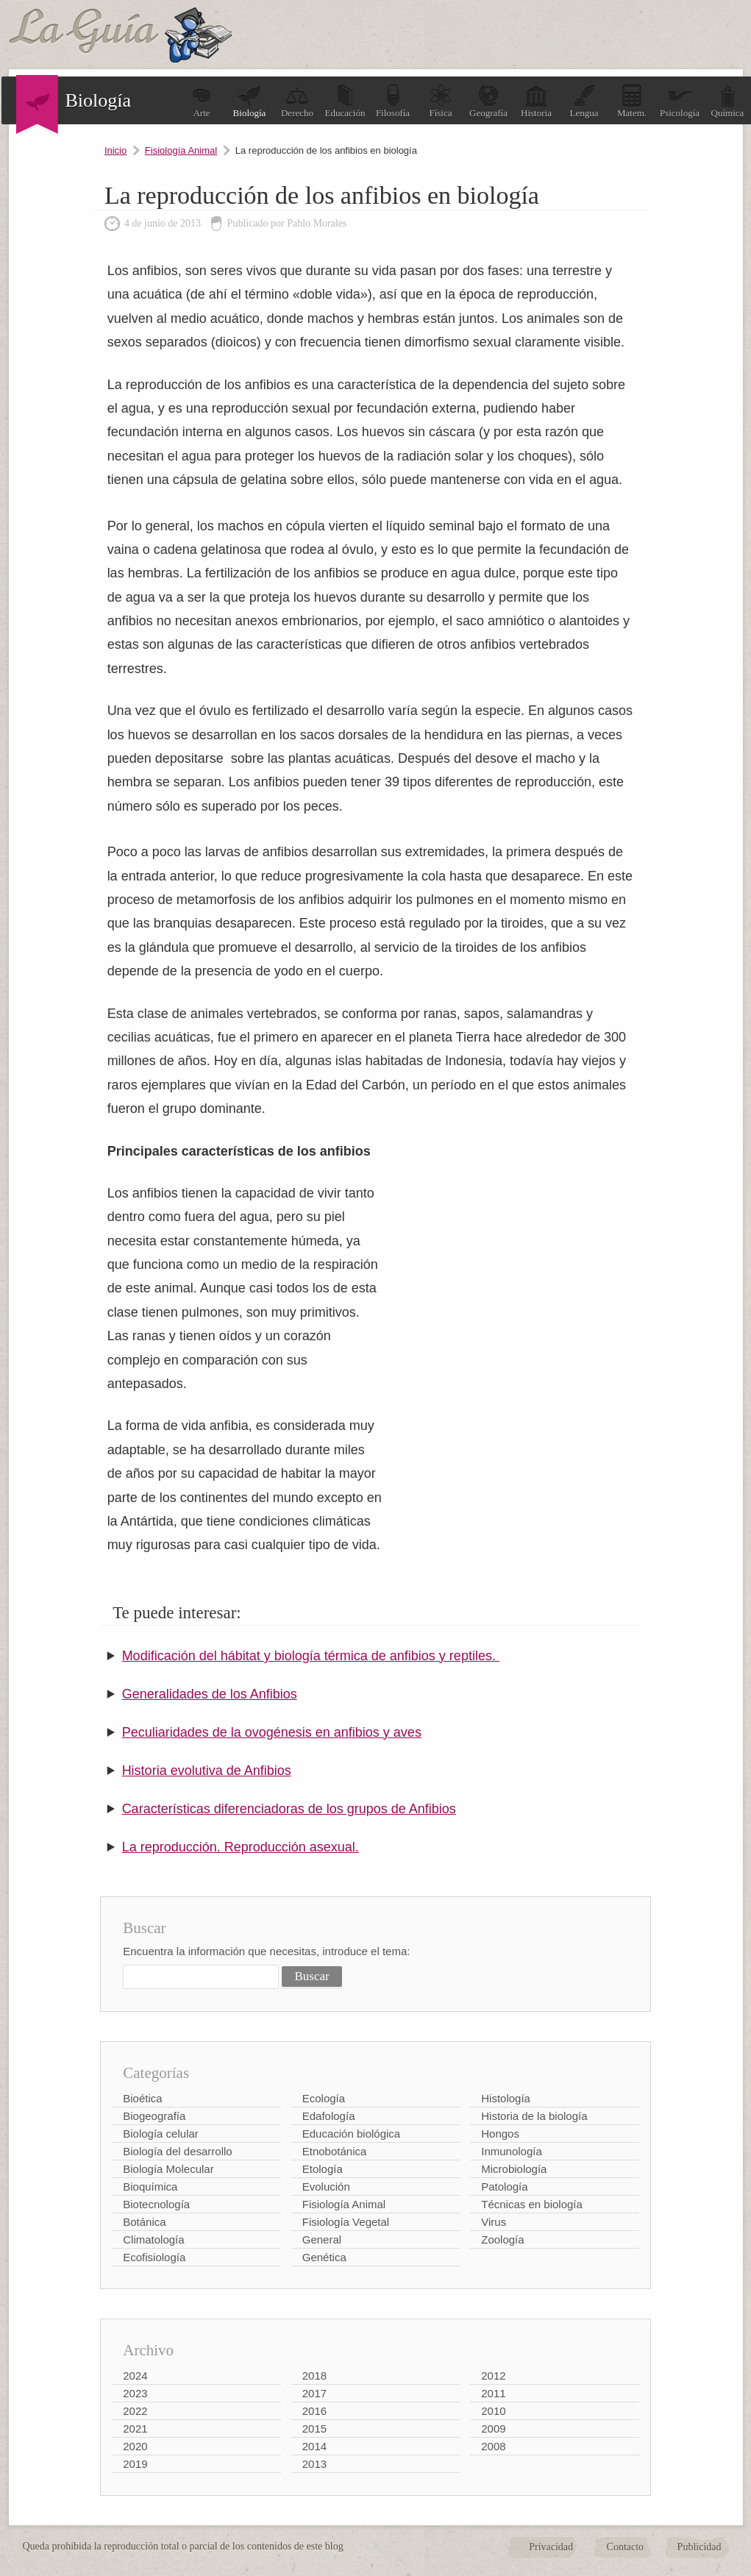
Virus (493, 2222)
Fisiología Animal (181, 150)
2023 (135, 2393)
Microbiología (514, 2169)
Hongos (500, 2133)
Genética (324, 2257)
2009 (493, 2428)
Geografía (488, 101)
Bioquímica (150, 2186)
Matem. (632, 101)
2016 (314, 2411)
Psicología (680, 101)
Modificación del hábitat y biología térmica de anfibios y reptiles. (310, 1655)
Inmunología (511, 2151)
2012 (493, 2375)
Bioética (142, 2098)
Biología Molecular (168, 2169)
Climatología (153, 2239)
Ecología (323, 2098)
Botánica (144, 2222)
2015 (314, 2428)
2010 (493, 2411)
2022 (135, 2411)
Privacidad (551, 2546)
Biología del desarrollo (177, 2151)
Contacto (625, 2546)
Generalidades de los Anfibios (209, 1694)
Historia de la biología (534, 2116)
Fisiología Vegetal (345, 2222)
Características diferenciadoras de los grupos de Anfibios (289, 1808)
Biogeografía (154, 2116)
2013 (314, 2464)
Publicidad (699, 2546)
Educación (345, 101)
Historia (536, 101)
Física (440, 101)
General (321, 2239)
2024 (135, 2375)
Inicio (115, 150)
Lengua (584, 101)
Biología (249, 101)
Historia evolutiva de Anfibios (206, 1770)
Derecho (297, 101)
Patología (504, 2186)
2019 (135, 2464)
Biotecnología (156, 2204)
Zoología (502, 2239)
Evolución (326, 2186)
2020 (135, 2446)
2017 (314, 2393)
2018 (314, 2375)
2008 (493, 2446)
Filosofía (393, 101)
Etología (322, 2169)
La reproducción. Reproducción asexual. (240, 1847)
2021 (135, 2428)
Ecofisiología (154, 2257)
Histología (505, 2098)
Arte (201, 101)
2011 (493, 2393)
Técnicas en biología (532, 2204)
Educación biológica (351, 2133)
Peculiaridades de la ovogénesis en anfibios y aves (271, 1732)
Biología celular (161, 2133)
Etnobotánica (334, 2151)
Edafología (328, 2116)
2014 (314, 2446)
